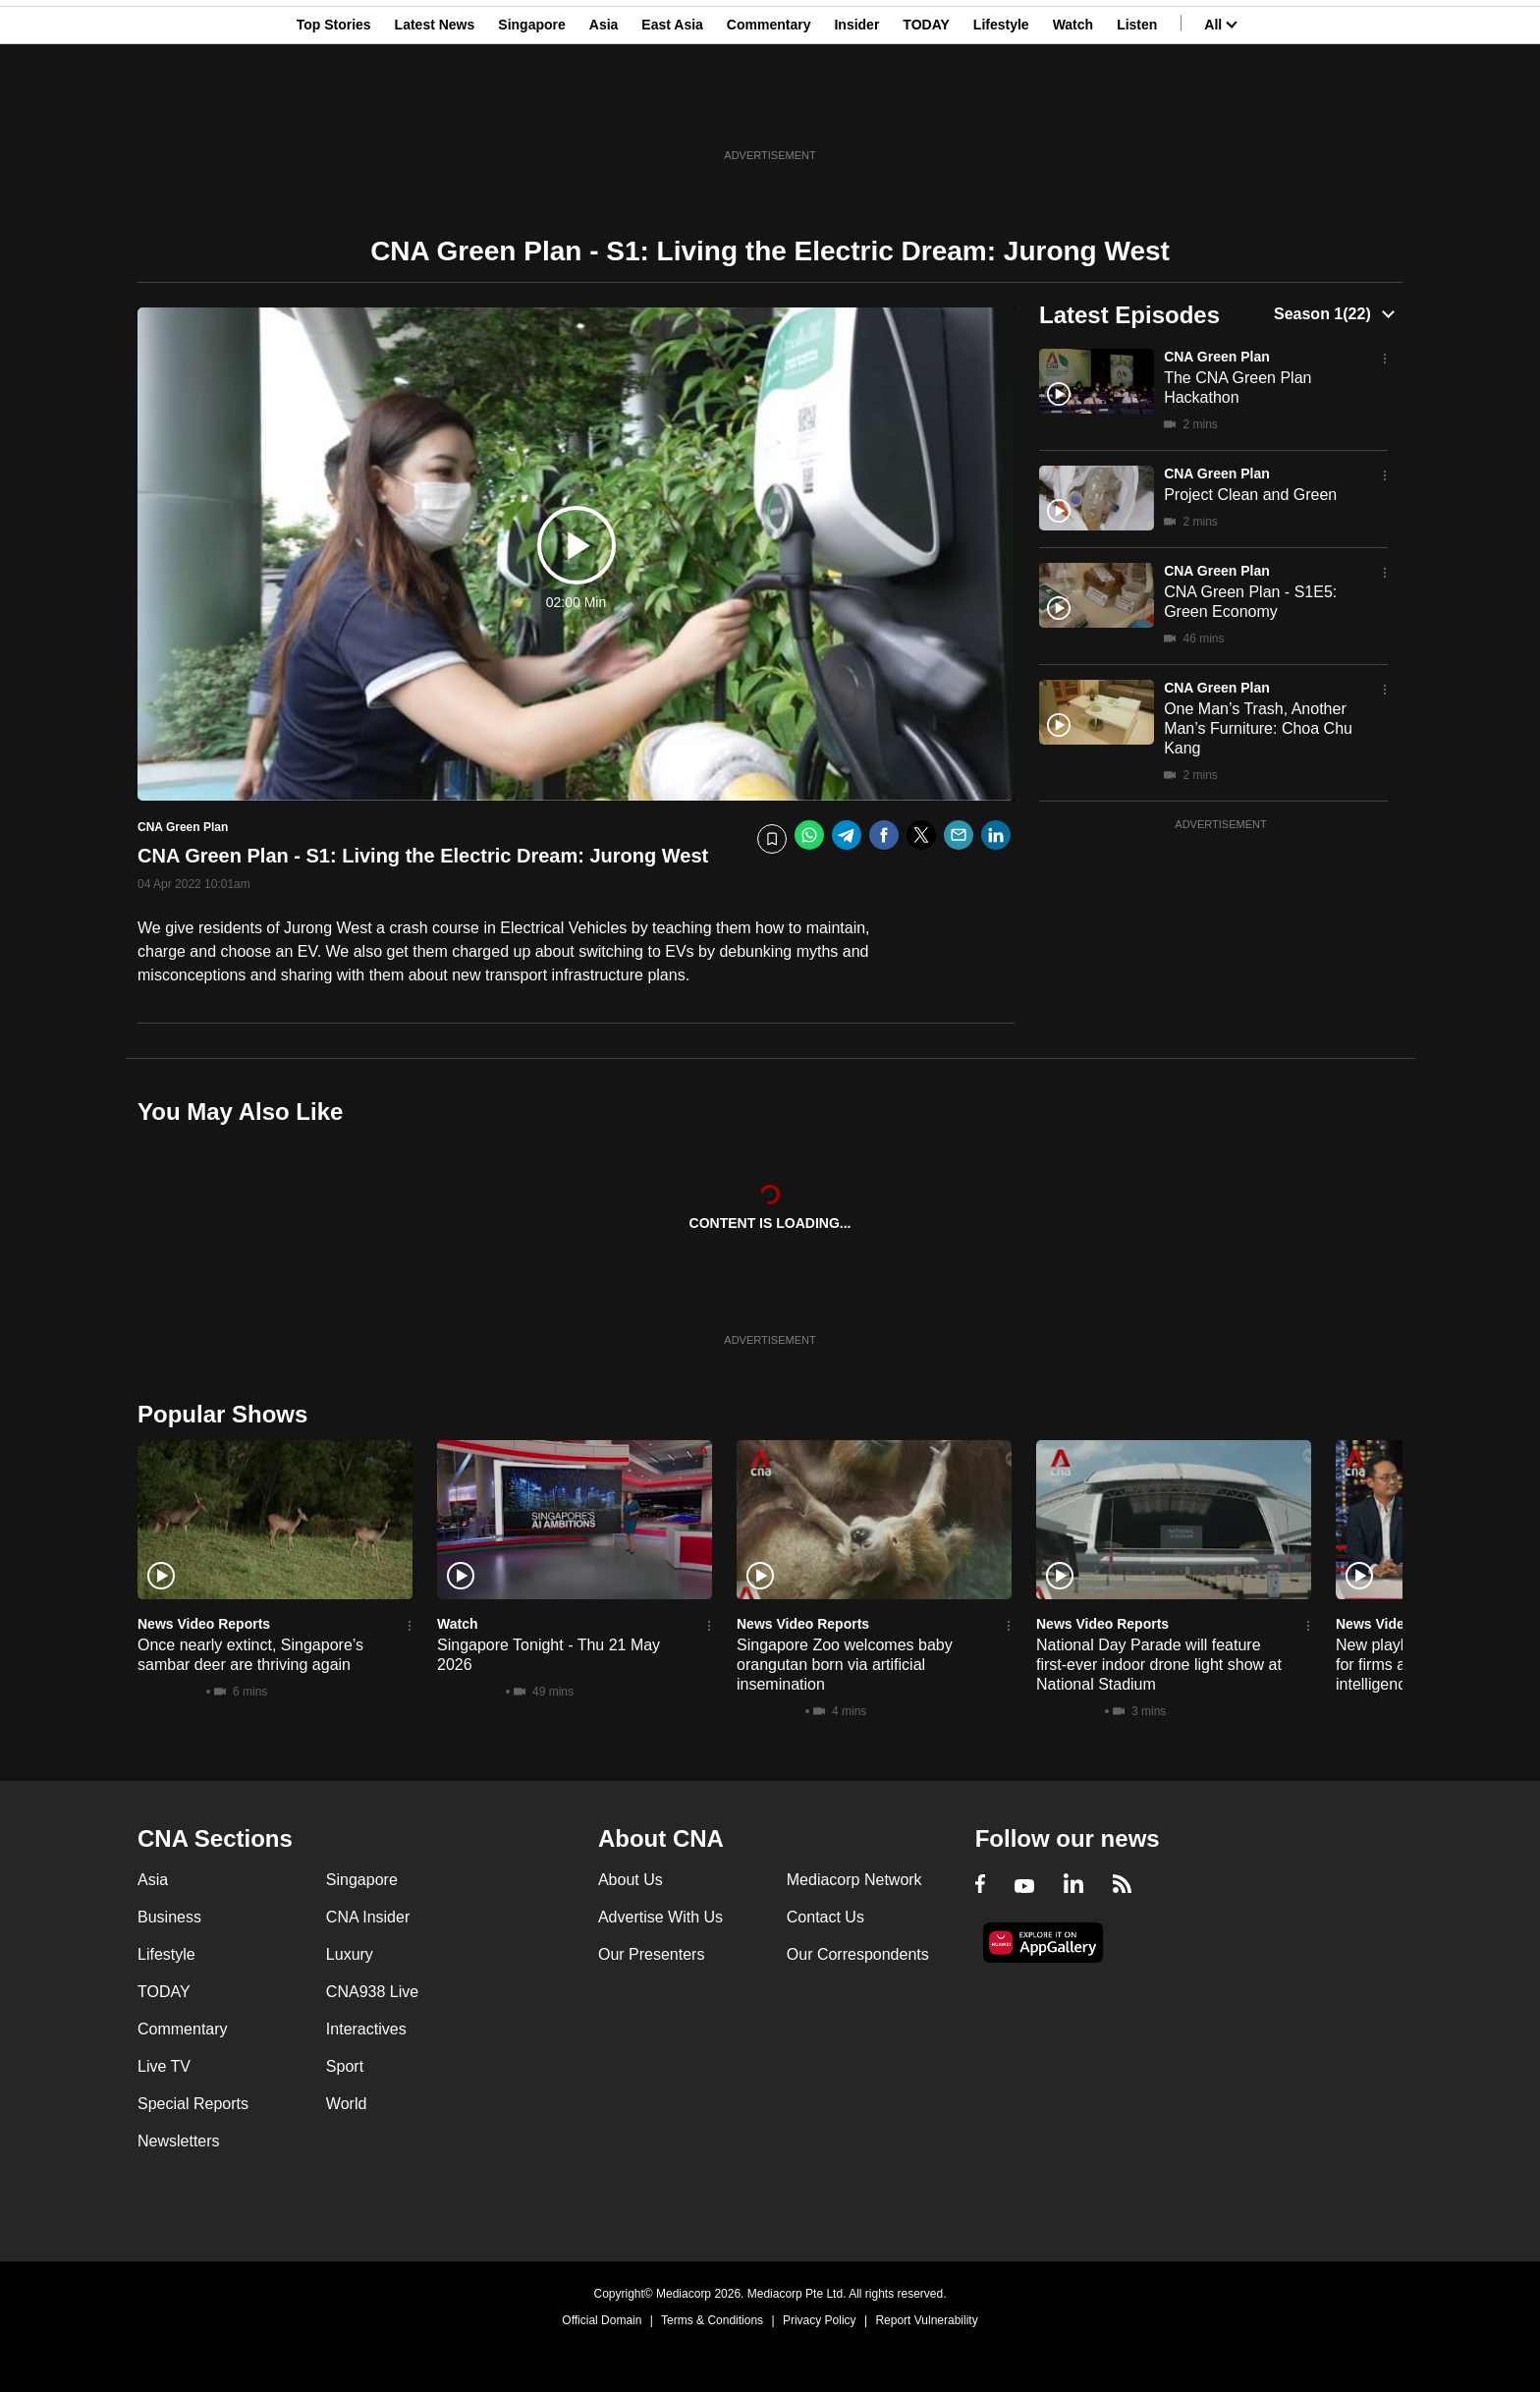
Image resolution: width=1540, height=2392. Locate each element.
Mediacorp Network (854, 1879)
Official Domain (601, 2320)
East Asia (672, 111)
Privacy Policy (819, 2320)
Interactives (366, 2029)
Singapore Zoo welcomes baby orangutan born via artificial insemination (845, 1665)
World (346, 2103)
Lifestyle (1001, 111)
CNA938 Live (372, 1991)
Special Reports (193, 2103)
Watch (1073, 111)
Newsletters (179, 2141)
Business (169, 1917)
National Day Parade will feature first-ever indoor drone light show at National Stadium (1159, 1665)
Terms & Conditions (712, 2320)
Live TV (164, 2066)
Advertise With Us (660, 1917)
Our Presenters (651, 1954)
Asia (604, 111)
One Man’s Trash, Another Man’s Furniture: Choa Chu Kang (1258, 728)
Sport (344, 2066)
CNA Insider (368, 1917)
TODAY (926, 111)
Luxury (349, 1954)
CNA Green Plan (1217, 356)
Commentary (769, 111)
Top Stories (334, 111)
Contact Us (825, 1917)
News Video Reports (204, 1624)
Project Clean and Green (1250, 494)
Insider (856, 111)
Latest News (435, 111)
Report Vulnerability (926, 2320)
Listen (1137, 111)
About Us (630, 1879)
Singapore (531, 111)
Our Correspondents (858, 1954)
